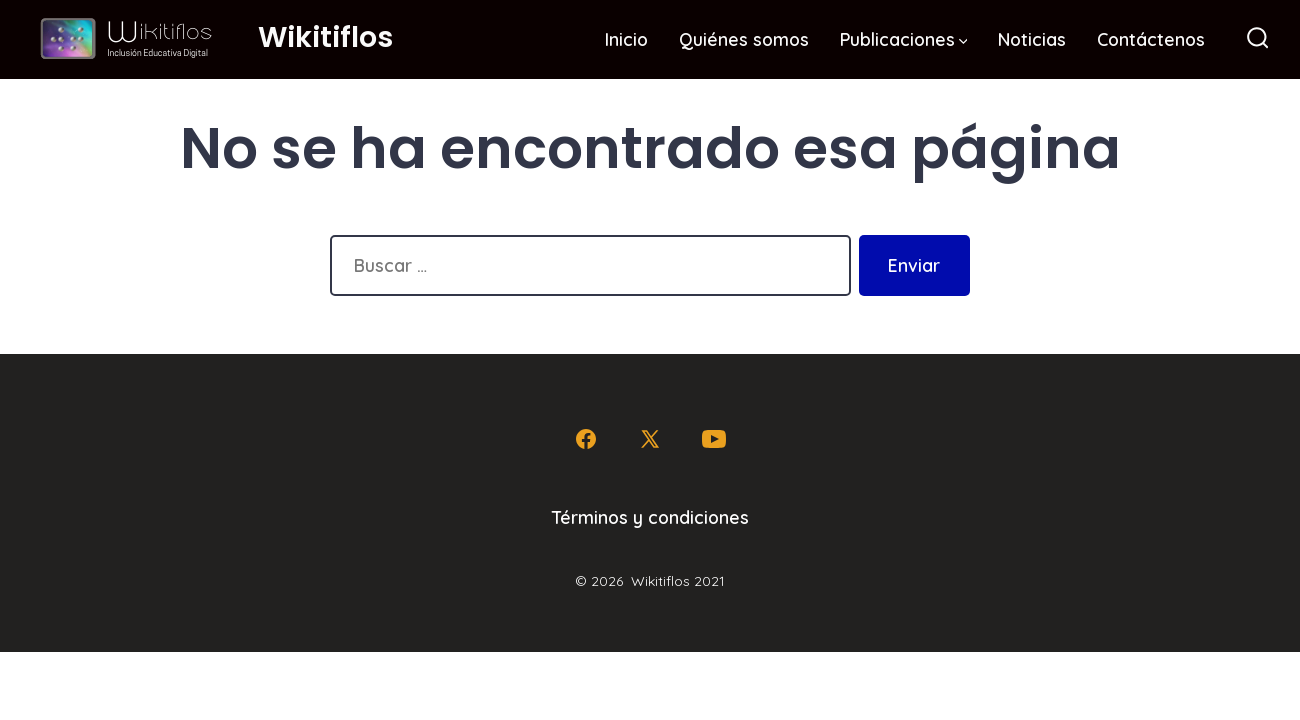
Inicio (626, 39)
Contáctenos (1151, 39)
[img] (963, 41)
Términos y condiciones (650, 517)
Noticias (1032, 39)
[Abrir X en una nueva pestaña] (650, 439)
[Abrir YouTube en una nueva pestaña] (714, 439)
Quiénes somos (744, 39)
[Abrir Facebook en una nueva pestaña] (586, 439)
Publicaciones (904, 39)
